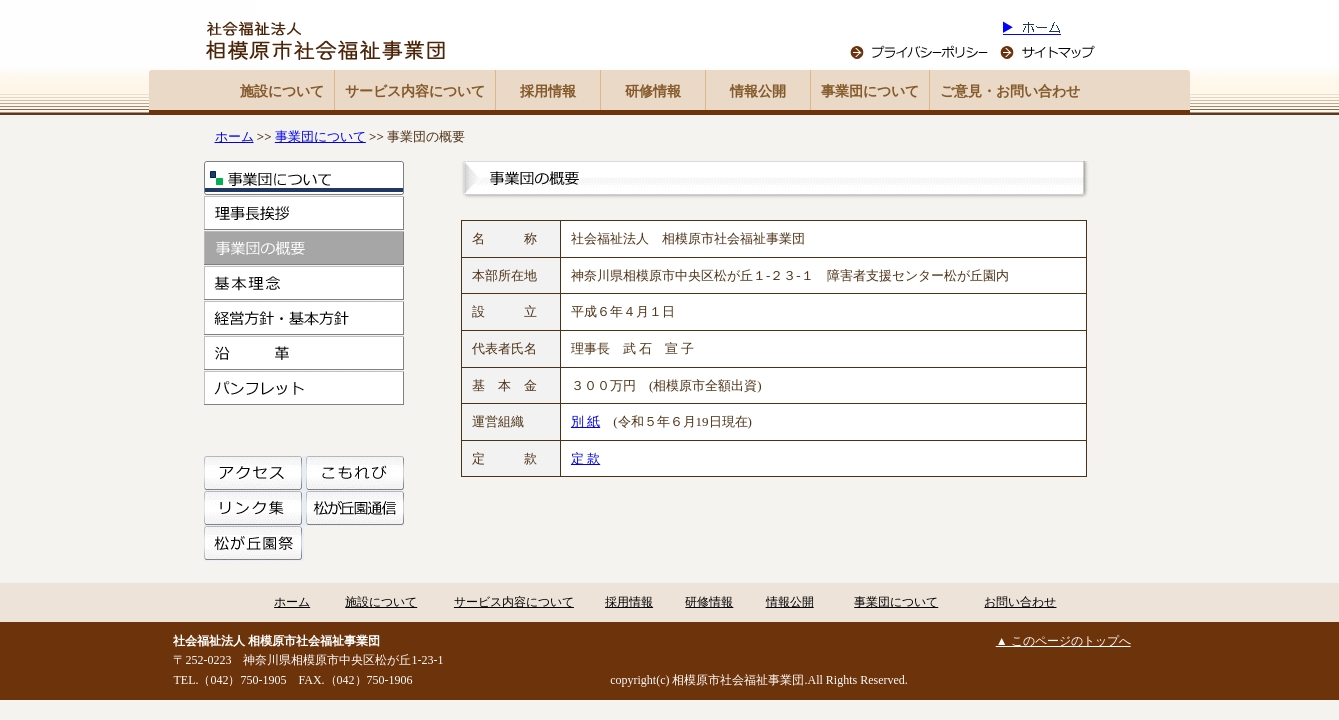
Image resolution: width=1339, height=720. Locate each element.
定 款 (585, 458)
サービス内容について (415, 91)
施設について (282, 91)
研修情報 (653, 91)
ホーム (234, 136)
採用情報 (548, 91)
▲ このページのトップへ (1063, 641)
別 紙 (585, 421)
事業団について (870, 91)
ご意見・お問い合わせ (1010, 91)
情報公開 (758, 91)
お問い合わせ (1020, 602)
